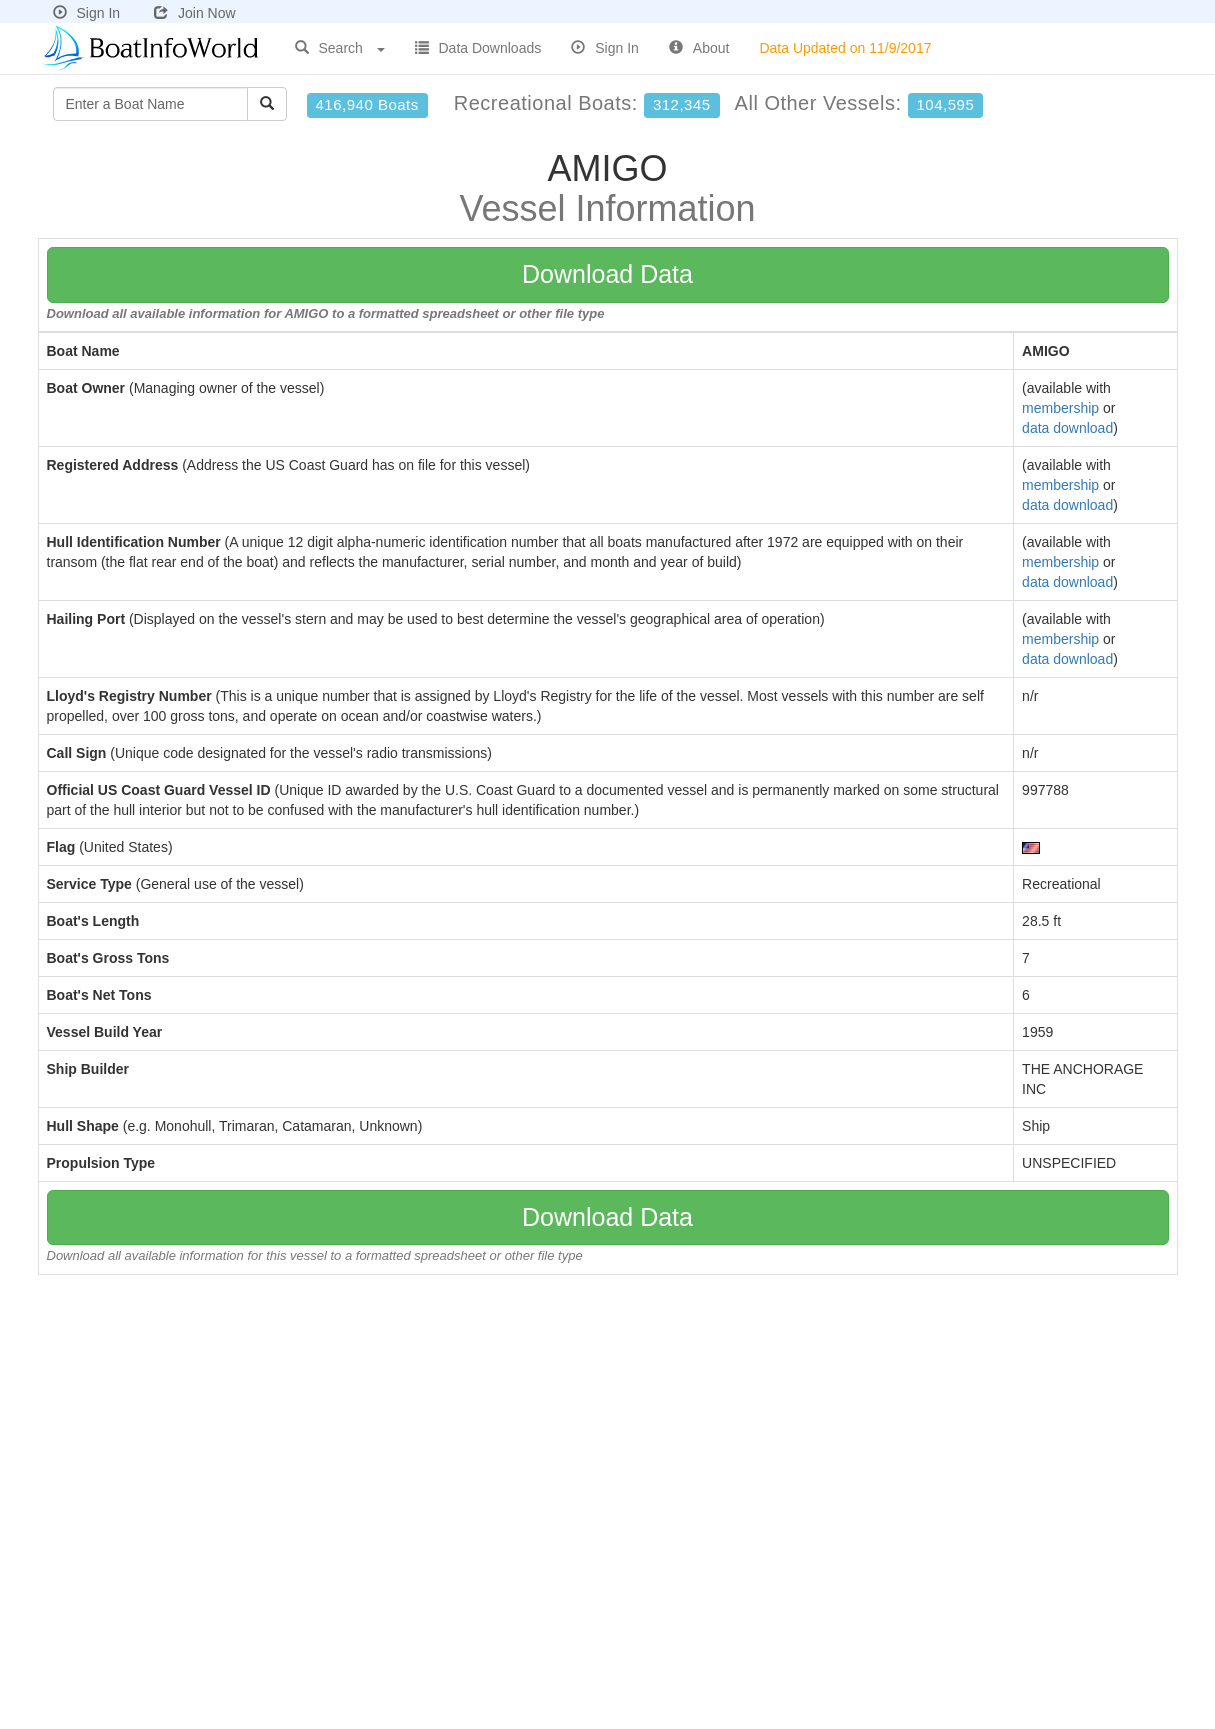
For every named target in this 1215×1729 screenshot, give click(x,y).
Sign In (87, 13)
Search (340, 48)
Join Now (195, 13)
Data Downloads (478, 48)
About (699, 48)
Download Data (607, 274)
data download (1067, 428)
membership (1060, 408)
